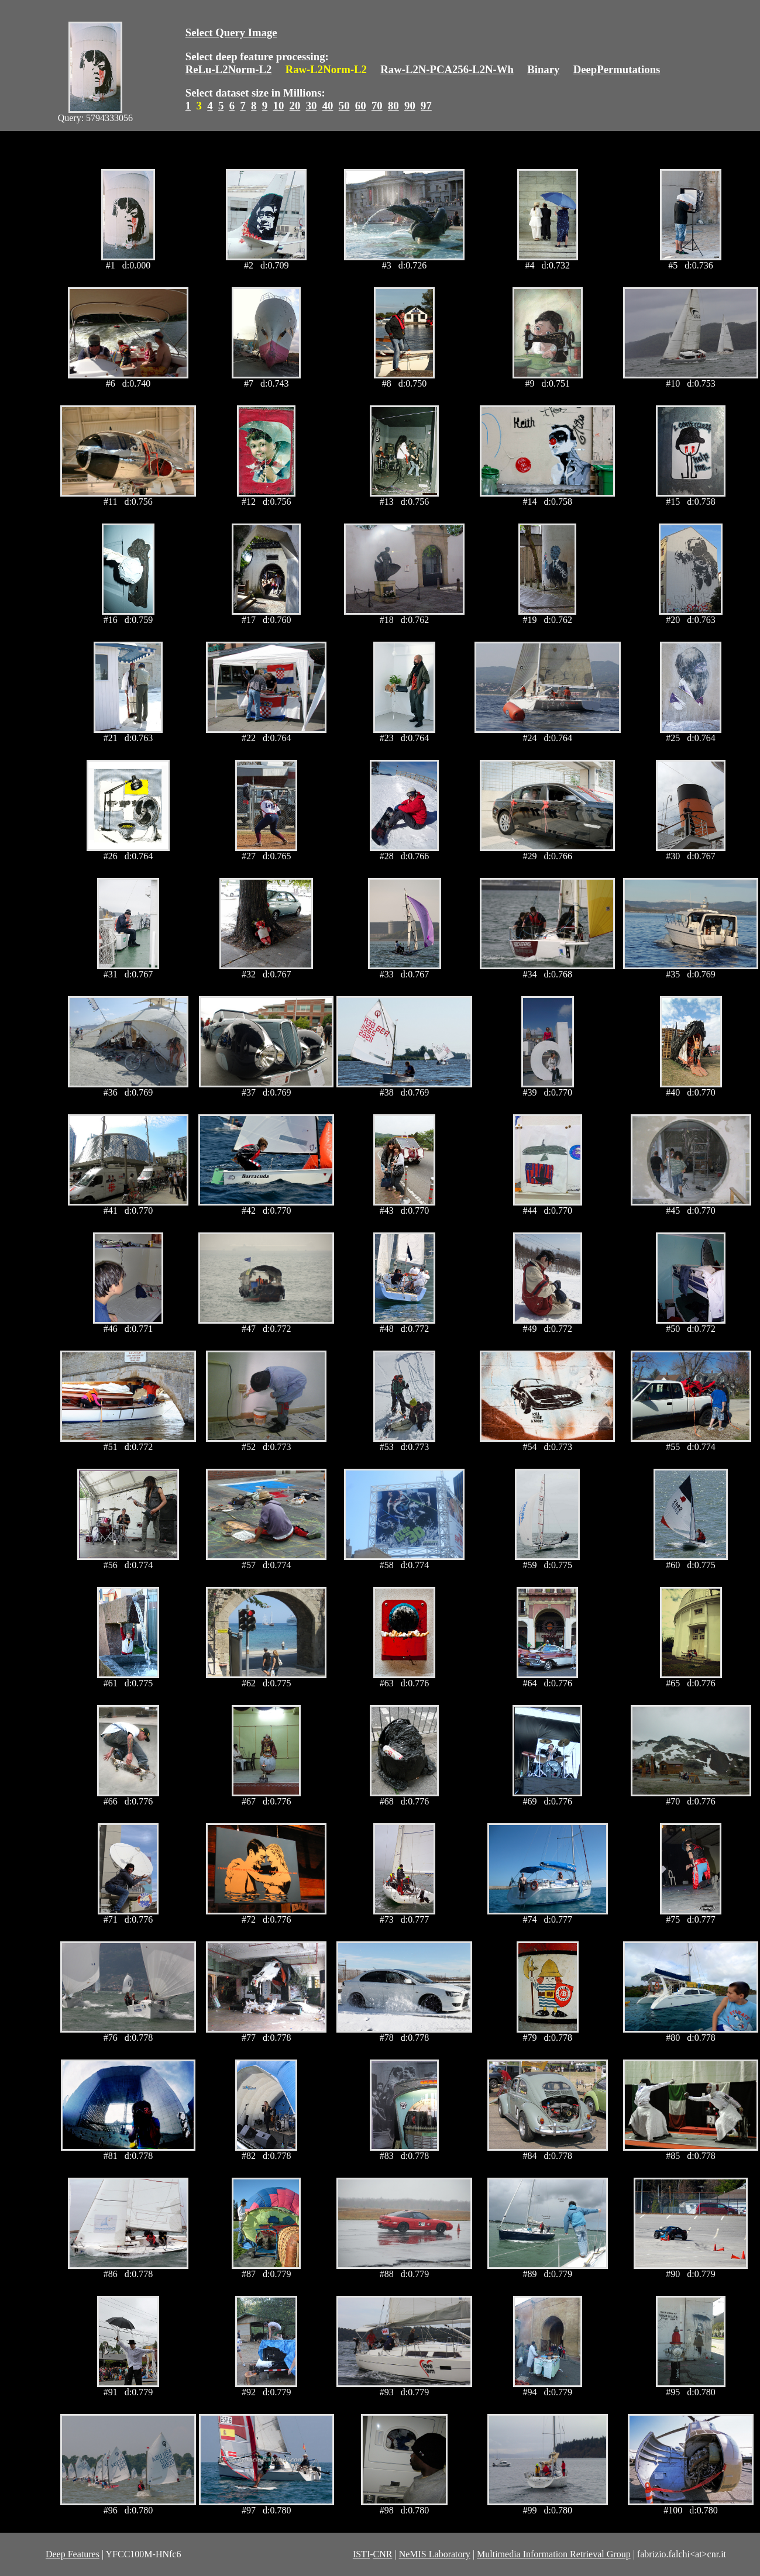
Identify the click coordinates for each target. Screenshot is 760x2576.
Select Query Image (231, 32)
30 (311, 105)
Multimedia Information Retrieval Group (554, 2554)
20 (295, 105)
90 (409, 105)
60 (360, 105)
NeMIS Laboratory (434, 2554)
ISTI (361, 2554)
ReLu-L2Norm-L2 (228, 69)
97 (426, 105)
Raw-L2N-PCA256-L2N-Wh (447, 69)
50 (344, 105)
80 (393, 105)
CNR (383, 2554)
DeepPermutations (617, 69)
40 (327, 105)
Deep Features (72, 2554)
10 (278, 105)
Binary (543, 69)
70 (377, 105)
